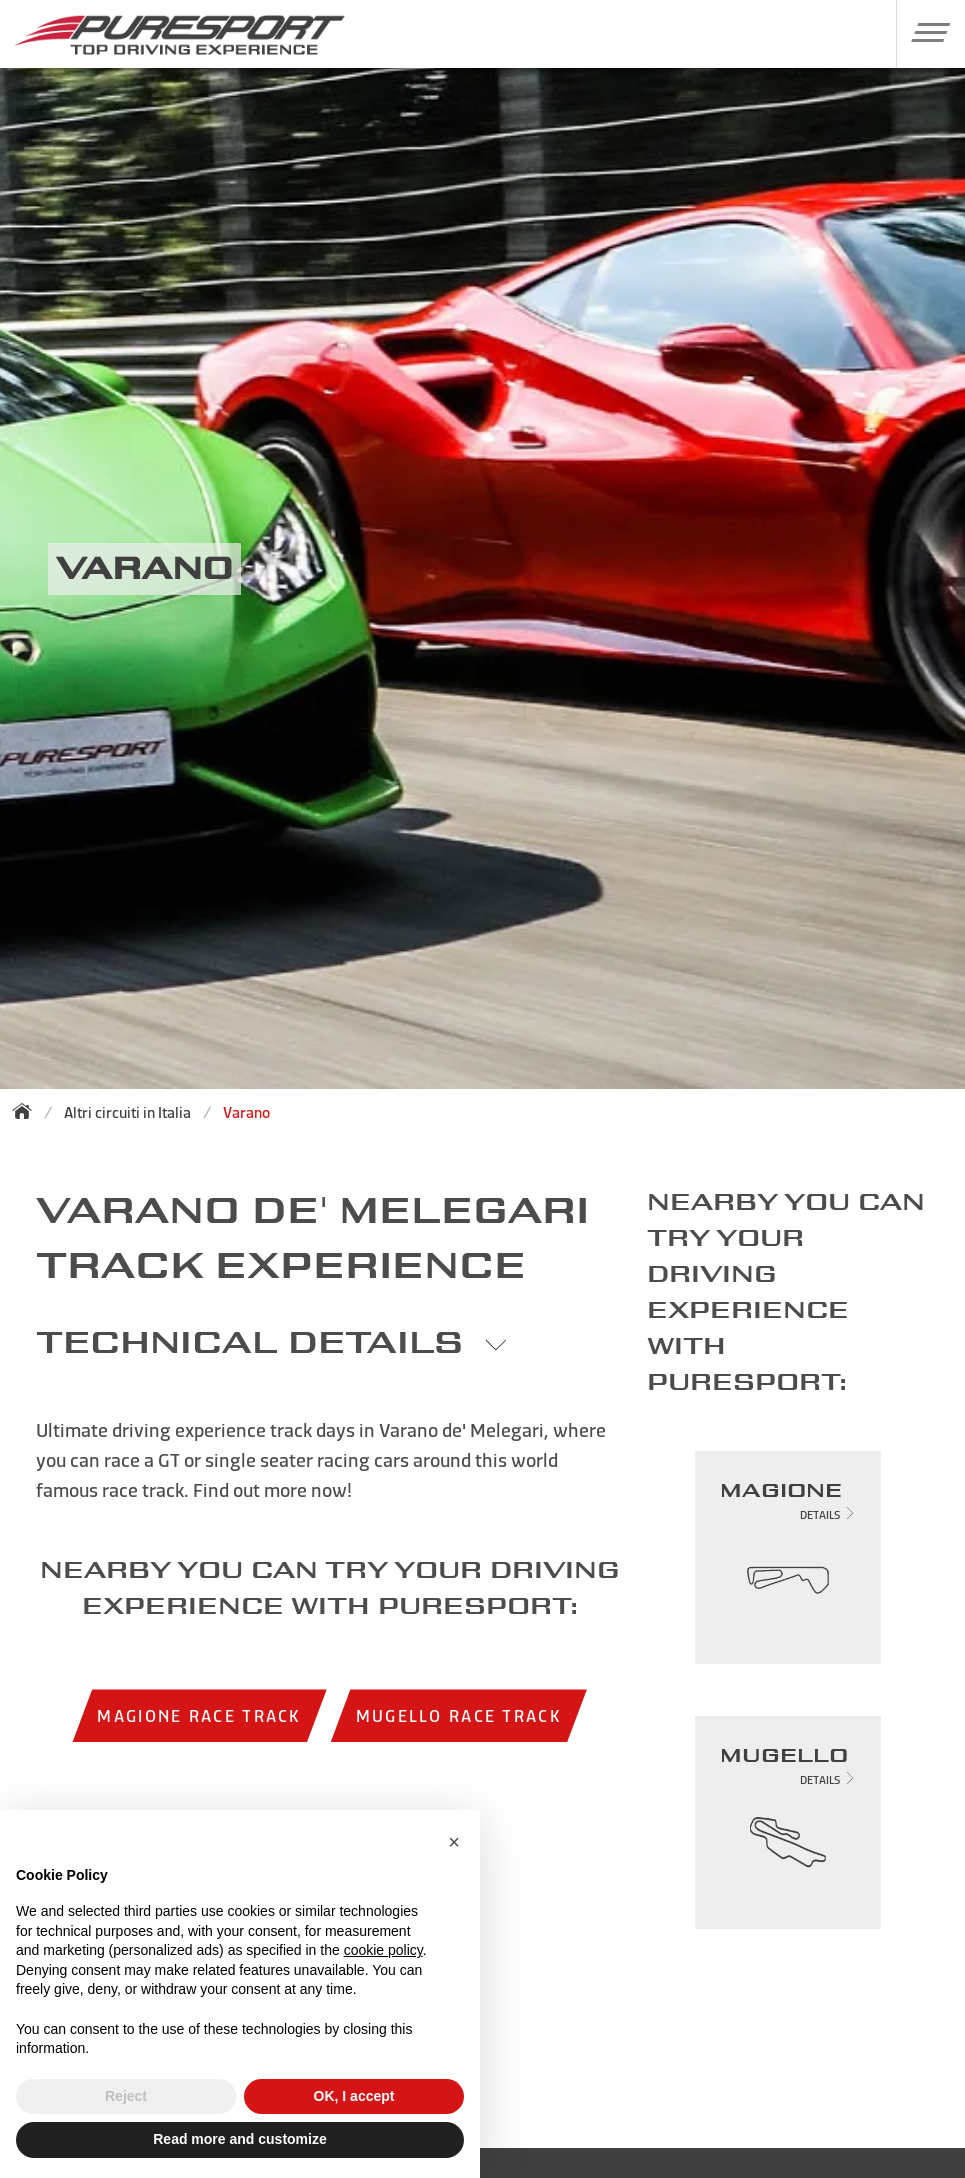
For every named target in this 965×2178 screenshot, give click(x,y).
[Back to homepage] (28, 1111)
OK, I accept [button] (354, 2096)
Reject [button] (126, 2096)
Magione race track (199, 1715)
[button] (923, 32)
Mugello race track (459, 1715)
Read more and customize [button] (240, 2139)
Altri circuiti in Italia (127, 1112)
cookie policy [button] (383, 1950)
